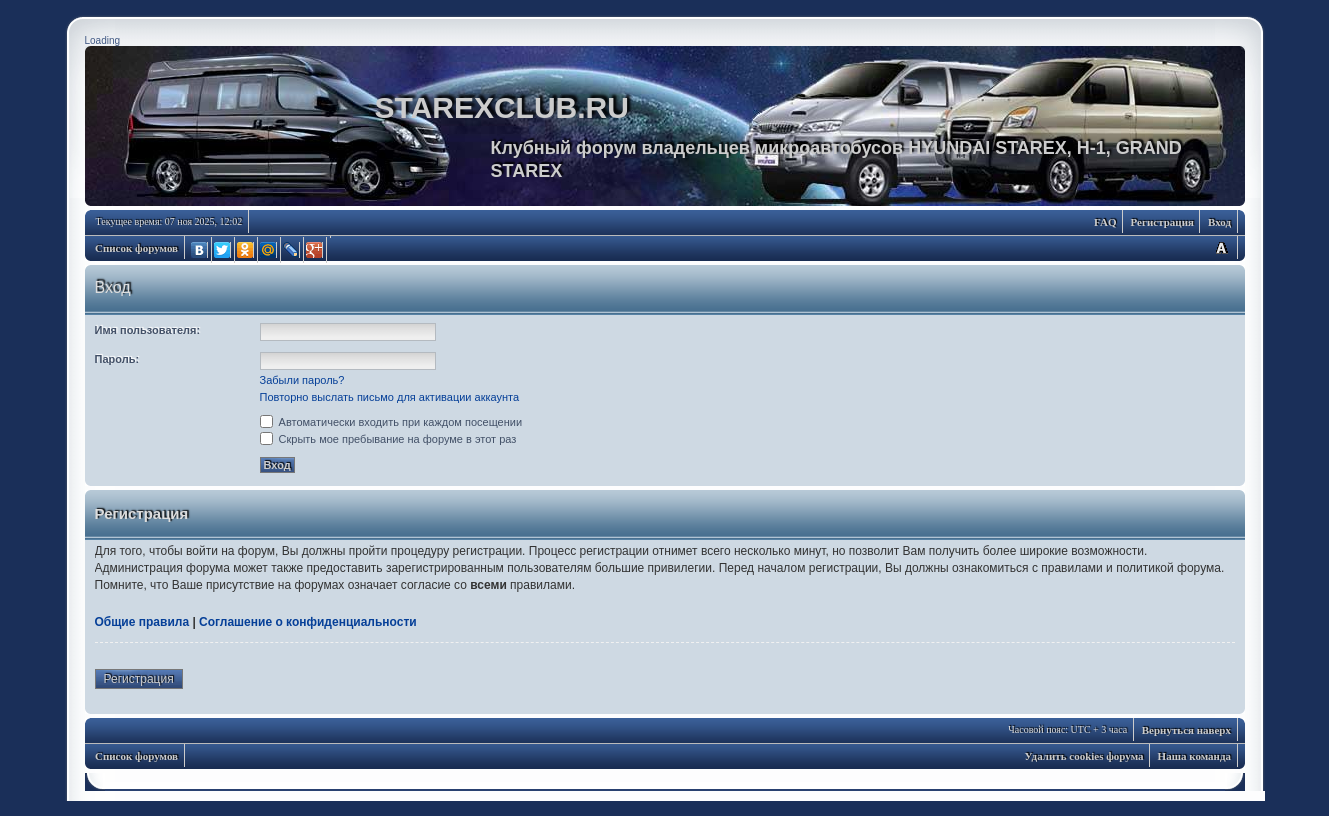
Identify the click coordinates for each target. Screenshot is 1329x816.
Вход (1219, 222)
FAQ (1105, 222)
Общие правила (142, 622)
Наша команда (1194, 756)
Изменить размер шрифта (1221, 247)
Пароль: (117, 359)
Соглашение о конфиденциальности (308, 622)
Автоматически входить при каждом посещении (391, 422)
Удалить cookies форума (1084, 756)
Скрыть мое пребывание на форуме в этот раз (388, 439)
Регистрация (1162, 222)
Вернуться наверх (1186, 730)
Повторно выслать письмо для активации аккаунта (390, 397)
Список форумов (136, 248)
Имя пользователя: (148, 330)
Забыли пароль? (302, 380)
